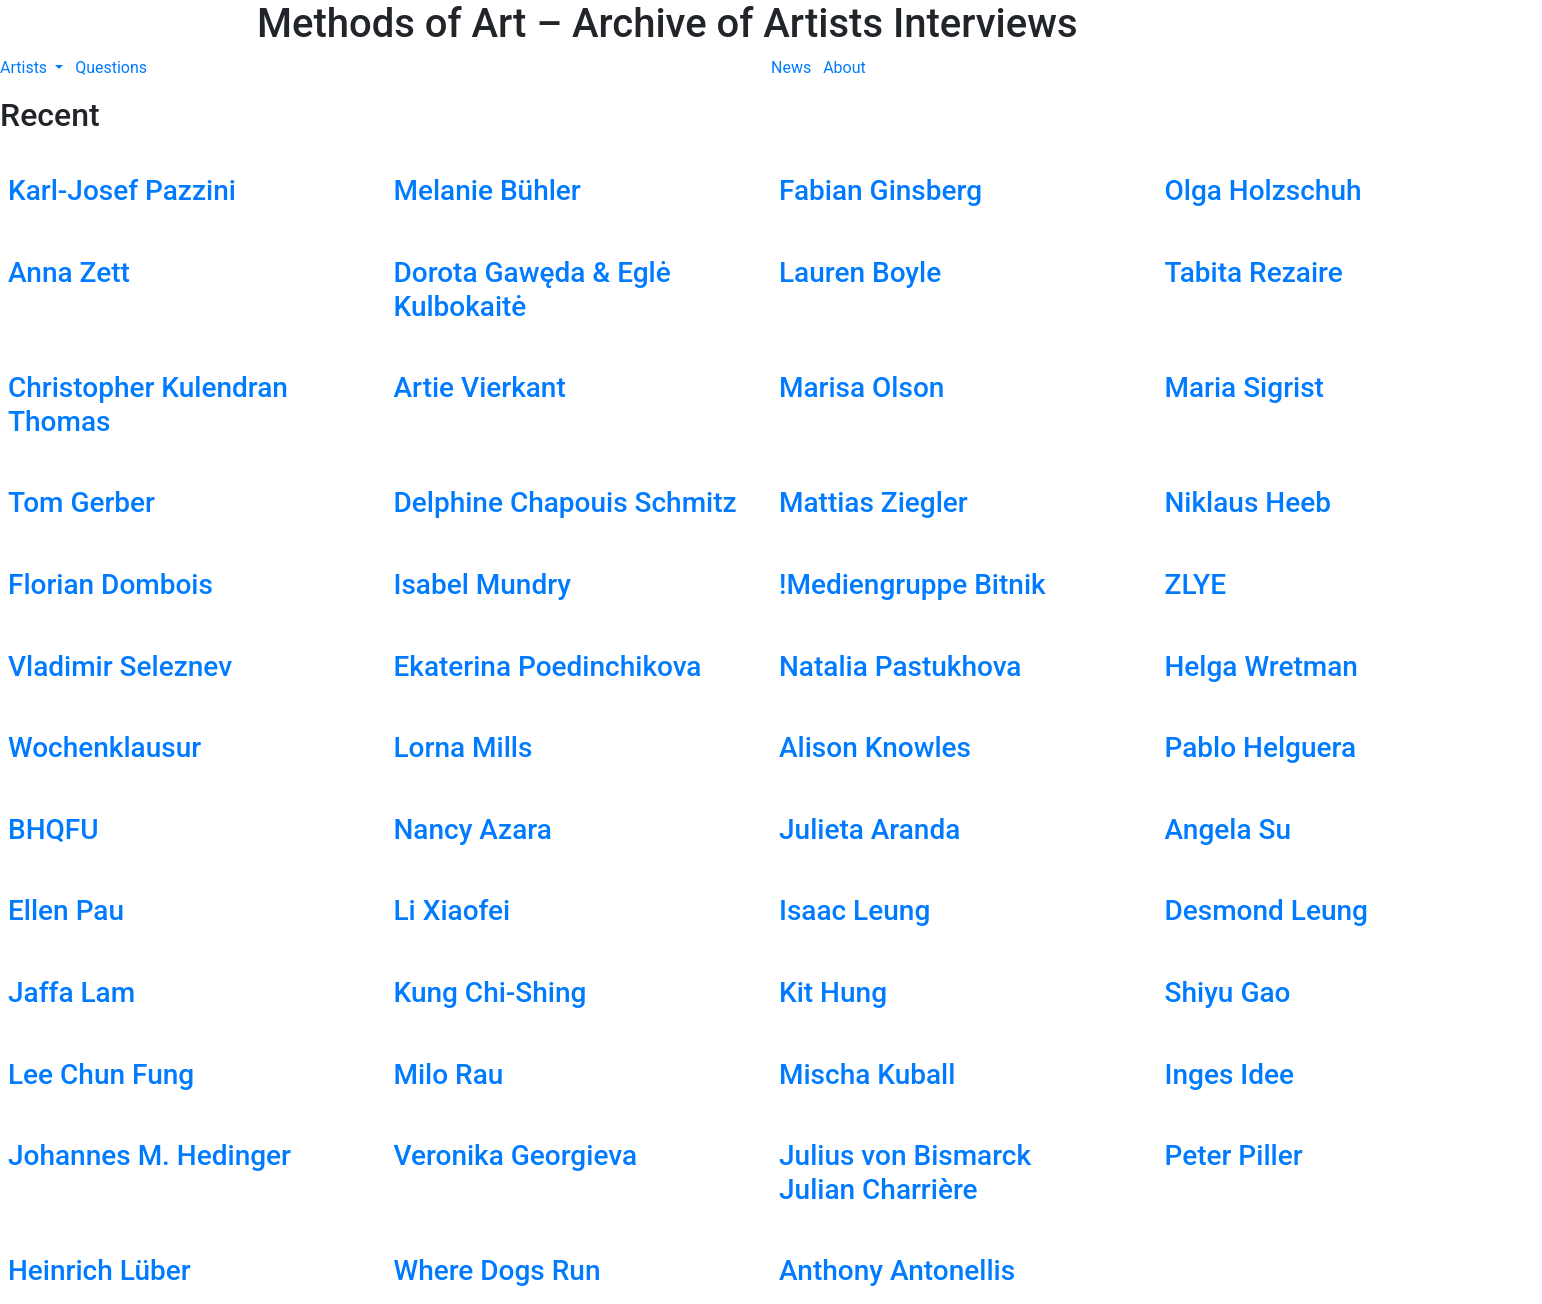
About (844, 67)
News (791, 67)
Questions (111, 67)
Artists (25, 67)
